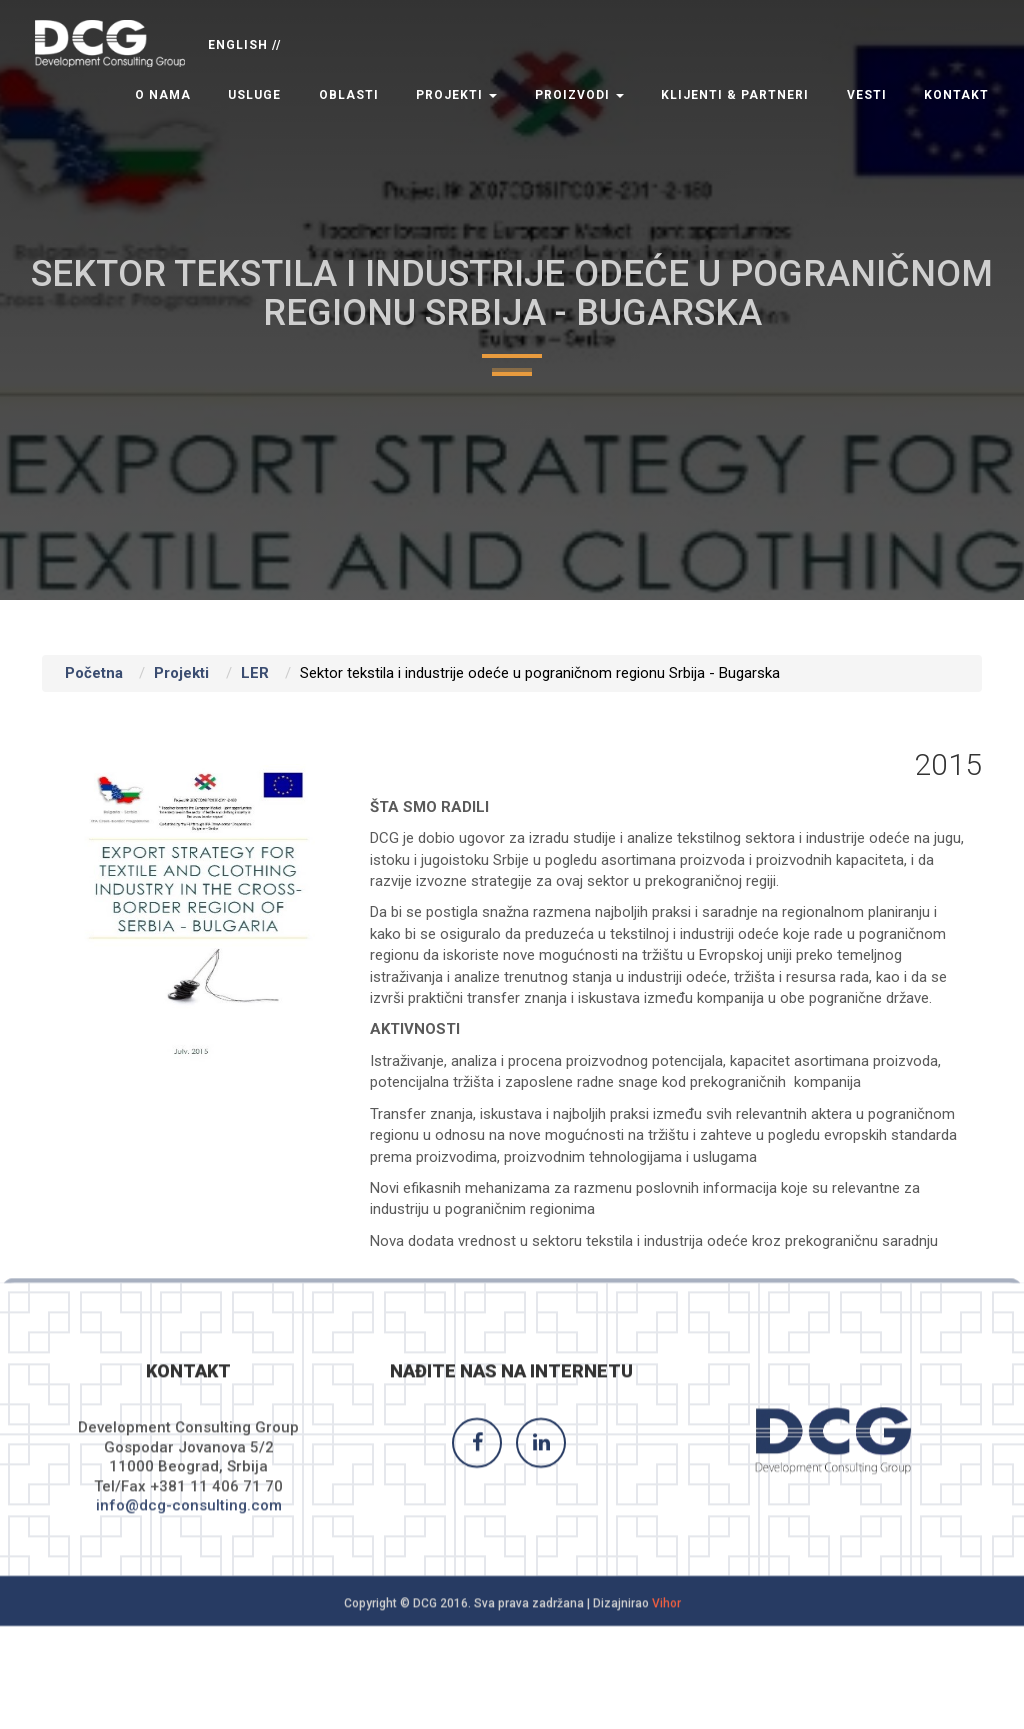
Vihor (666, 1618)
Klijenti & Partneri (735, 95)
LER (255, 673)
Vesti (867, 95)
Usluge (254, 95)
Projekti (456, 95)
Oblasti (349, 95)
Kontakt (956, 95)
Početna (94, 673)
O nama (163, 95)
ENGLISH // (244, 45)
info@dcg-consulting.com (189, 1520)
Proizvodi (579, 95)
